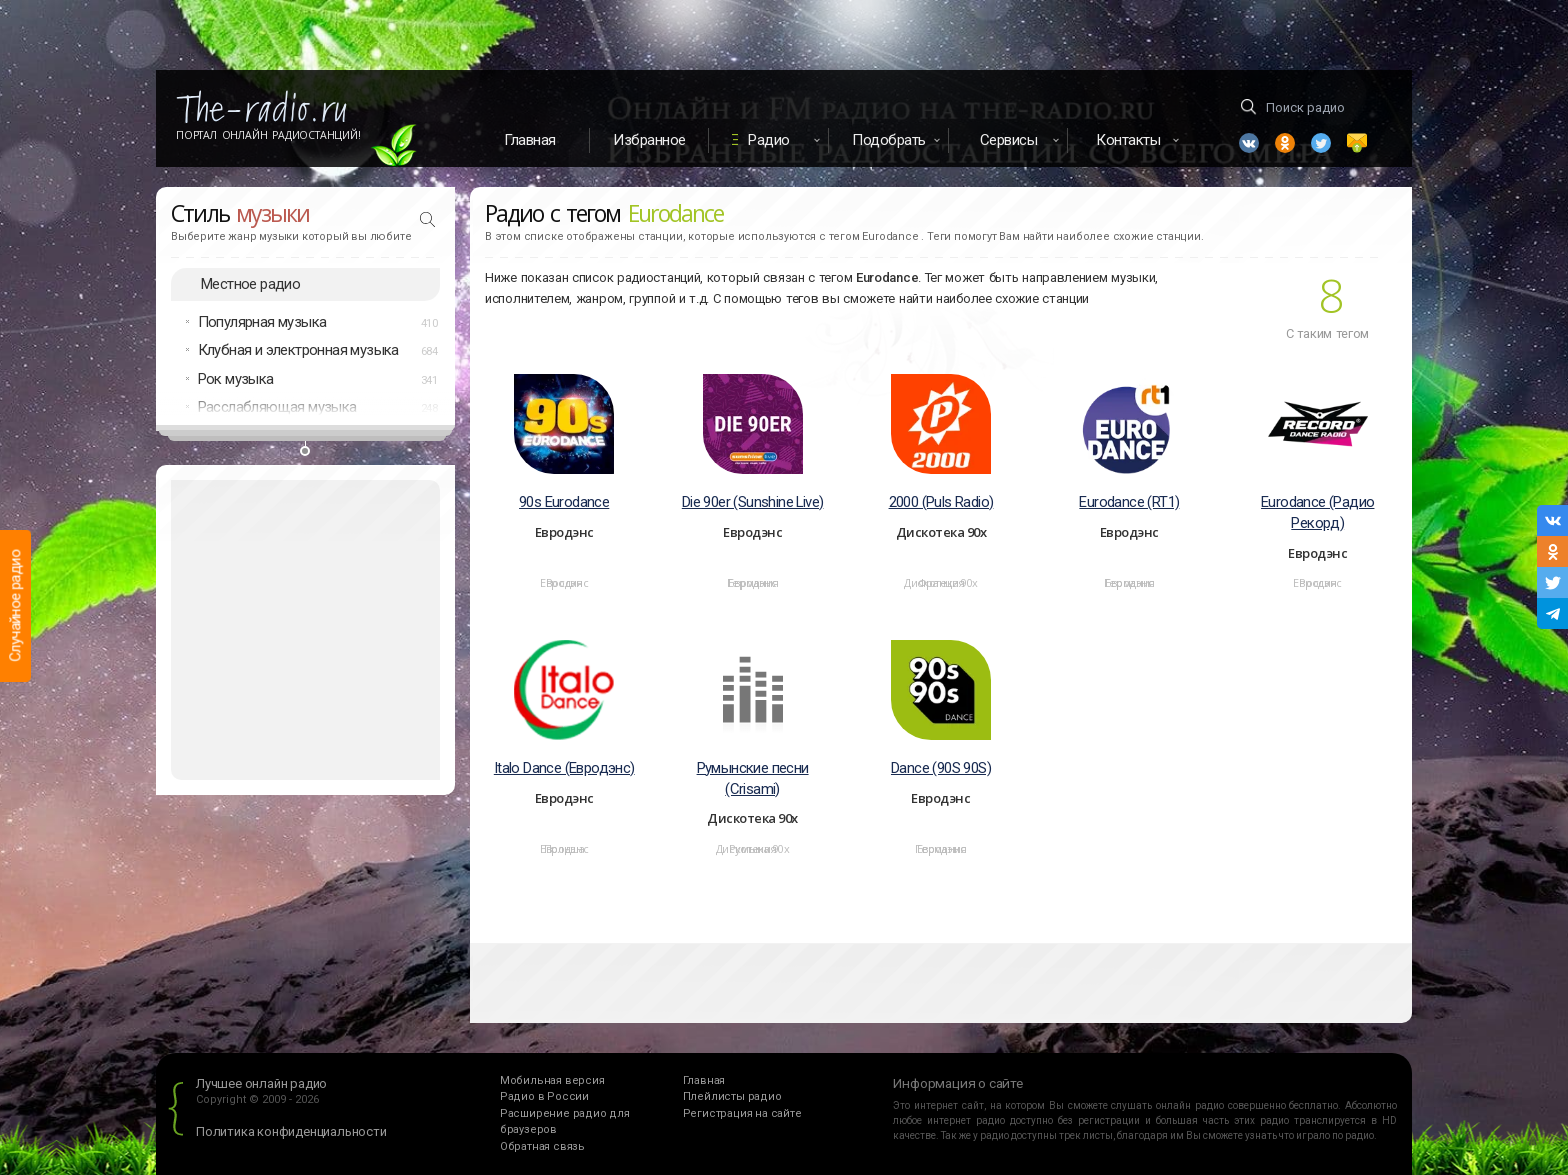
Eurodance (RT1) (1129, 502)
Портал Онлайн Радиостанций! (268, 135)
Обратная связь (542, 1146)
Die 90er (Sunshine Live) (753, 502)
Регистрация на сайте (742, 1113)
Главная (530, 140)
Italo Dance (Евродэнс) (564, 768)
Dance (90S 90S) (941, 768)
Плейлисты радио (732, 1096)
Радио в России (544, 1096)
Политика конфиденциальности (291, 1131)
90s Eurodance (564, 502)
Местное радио (250, 284)
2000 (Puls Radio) (941, 502)
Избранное (649, 140)
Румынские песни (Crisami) (753, 778)
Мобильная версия (552, 1080)
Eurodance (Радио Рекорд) (1317, 512)
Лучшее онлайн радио (261, 1083)
